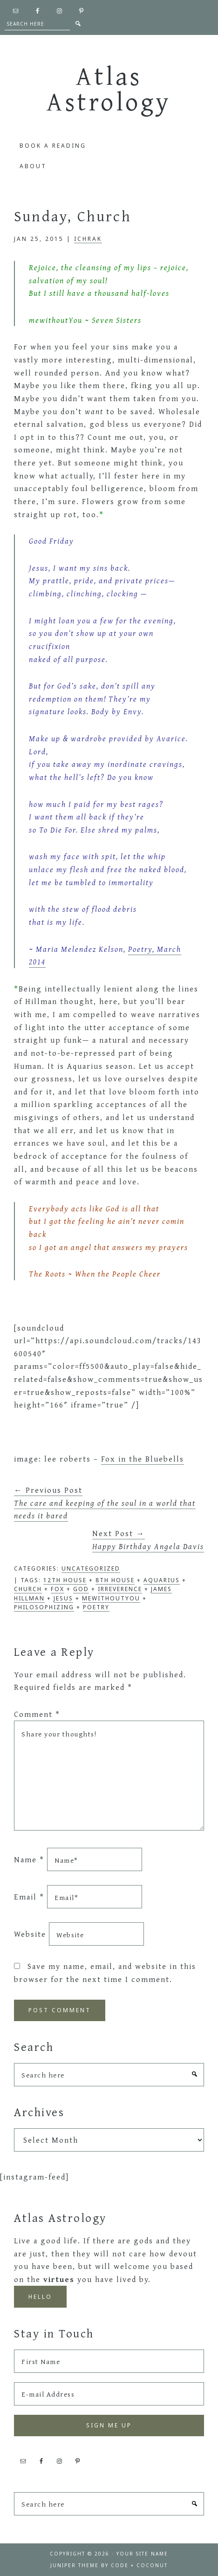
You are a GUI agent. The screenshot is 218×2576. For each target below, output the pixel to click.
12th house (65, 1580)
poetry (96, 1607)
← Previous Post (105, 1502)
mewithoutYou (111, 1598)
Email (29, 1897)
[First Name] (109, 2361)
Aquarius (161, 1580)
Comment (37, 1714)
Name (29, 1859)
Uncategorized (90, 1568)
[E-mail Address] (109, 2393)
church (28, 1589)
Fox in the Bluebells (142, 1458)
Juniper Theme (74, 2565)
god (81, 1589)
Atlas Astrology (109, 88)
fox (57, 1589)
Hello (40, 2297)
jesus (63, 1598)
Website (30, 1934)
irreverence (120, 1589)
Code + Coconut (139, 2565)
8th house (115, 1580)
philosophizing (44, 1607)
